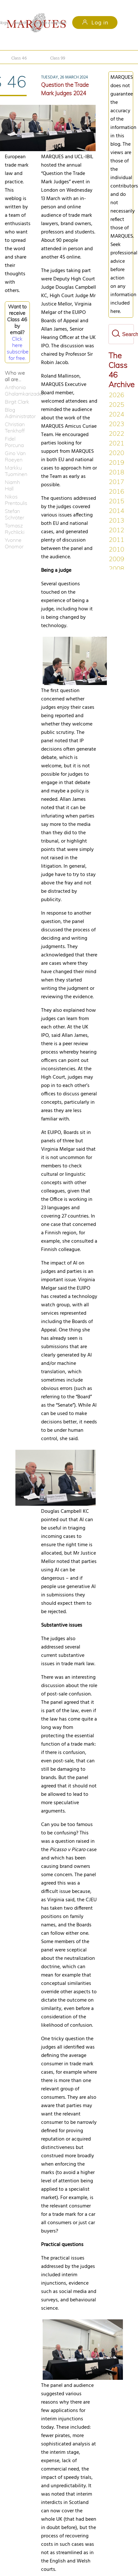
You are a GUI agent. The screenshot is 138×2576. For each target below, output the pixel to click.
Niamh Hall (12, 485)
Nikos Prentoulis (16, 499)
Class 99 (58, 57)
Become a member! (50, 23)
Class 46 (19, 57)
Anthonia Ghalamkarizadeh (17, 390)
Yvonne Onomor (14, 543)
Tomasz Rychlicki (14, 528)
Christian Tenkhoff (15, 427)
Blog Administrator (17, 412)
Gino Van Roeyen (15, 456)
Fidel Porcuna (14, 441)
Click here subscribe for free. (18, 348)
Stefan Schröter (14, 514)
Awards (20, 23)
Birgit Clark (17, 401)
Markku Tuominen (16, 470)
